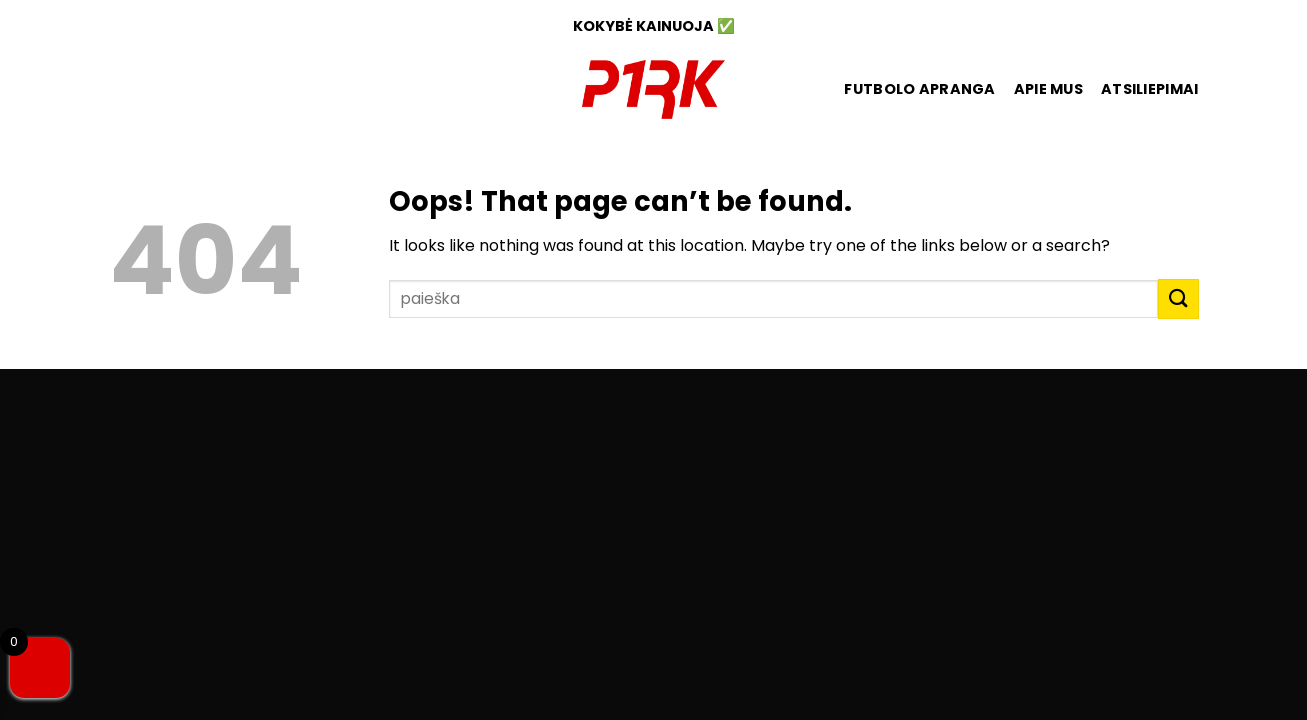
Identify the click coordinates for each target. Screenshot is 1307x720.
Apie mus (1048, 89)
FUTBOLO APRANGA (919, 89)
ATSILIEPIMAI (1149, 89)
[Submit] (1178, 298)
